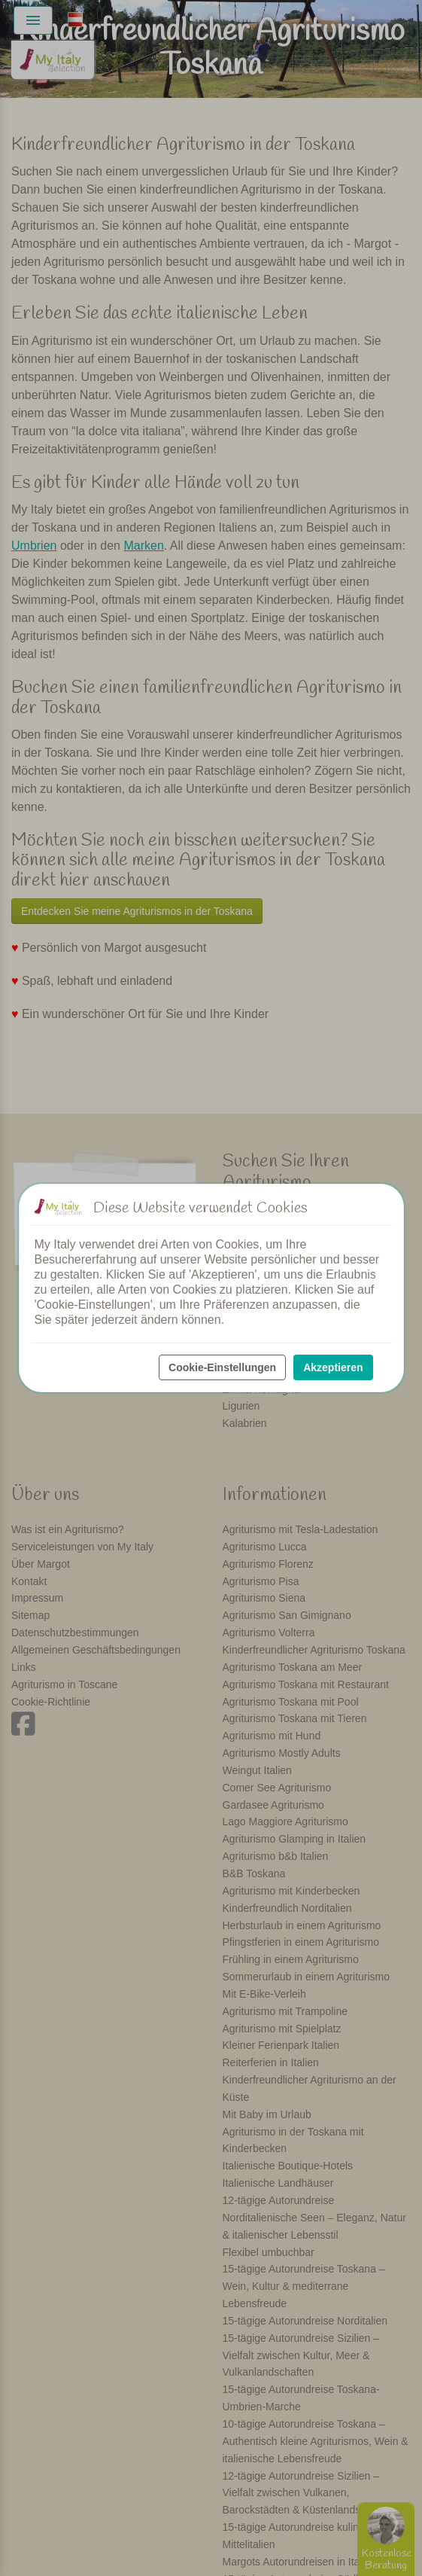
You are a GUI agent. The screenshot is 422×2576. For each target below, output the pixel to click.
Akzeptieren (333, 1367)
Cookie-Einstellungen (222, 1367)
